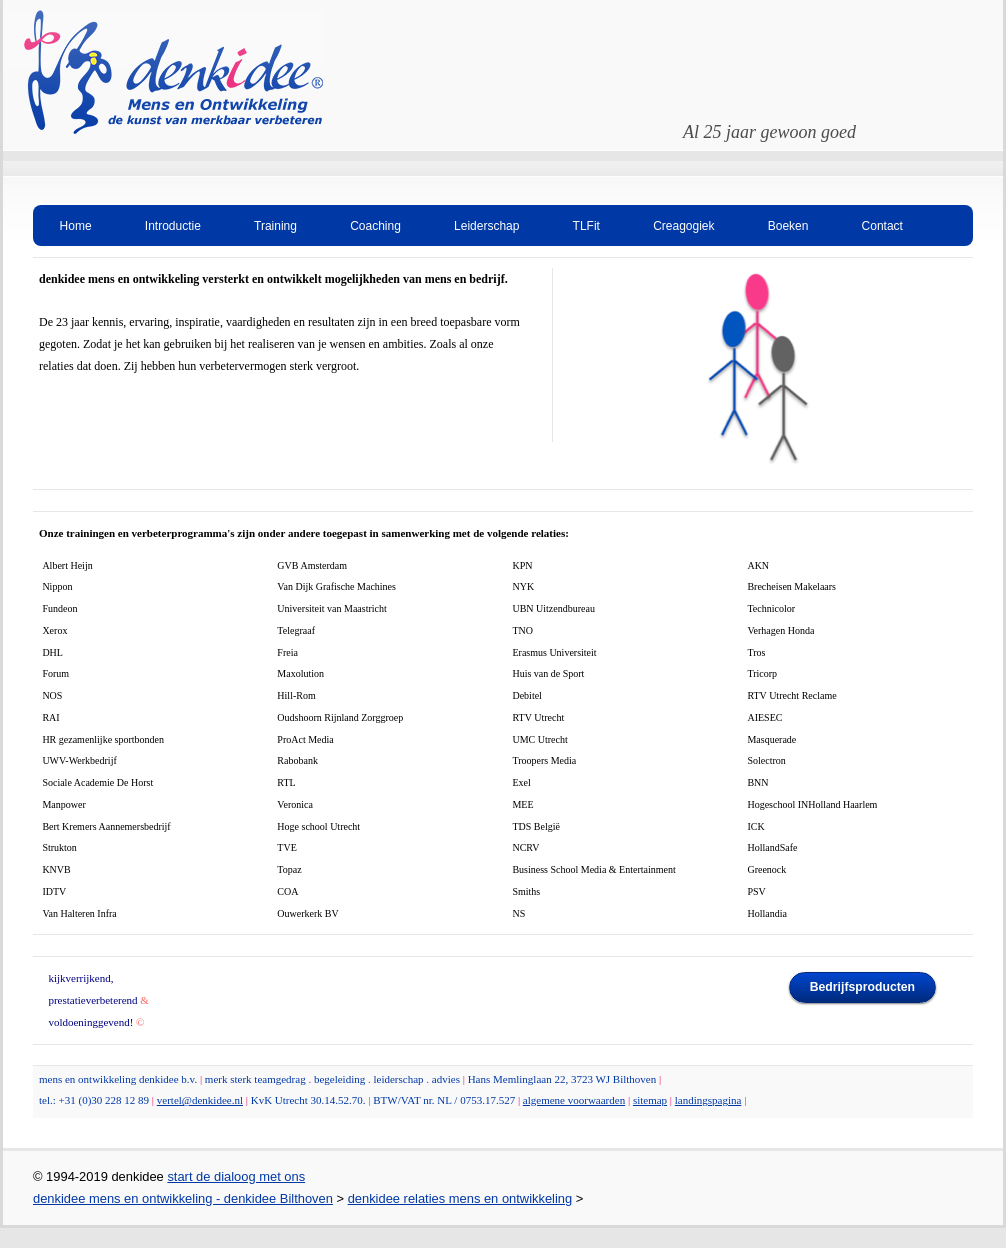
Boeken (788, 226)
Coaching (375, 226)
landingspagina (708, 1100)
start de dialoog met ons (236, 1176)
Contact (882, 226)
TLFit (586, 226)
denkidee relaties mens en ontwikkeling (460, 1198)
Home (76, 226)
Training (275, 226)
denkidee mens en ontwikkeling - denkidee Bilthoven (183, 1198)
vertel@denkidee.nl (200, 1100)
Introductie (173, 226)
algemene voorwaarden (574, 1100)
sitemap (650, 1100)
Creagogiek (683, 226)
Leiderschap (486, 226)
